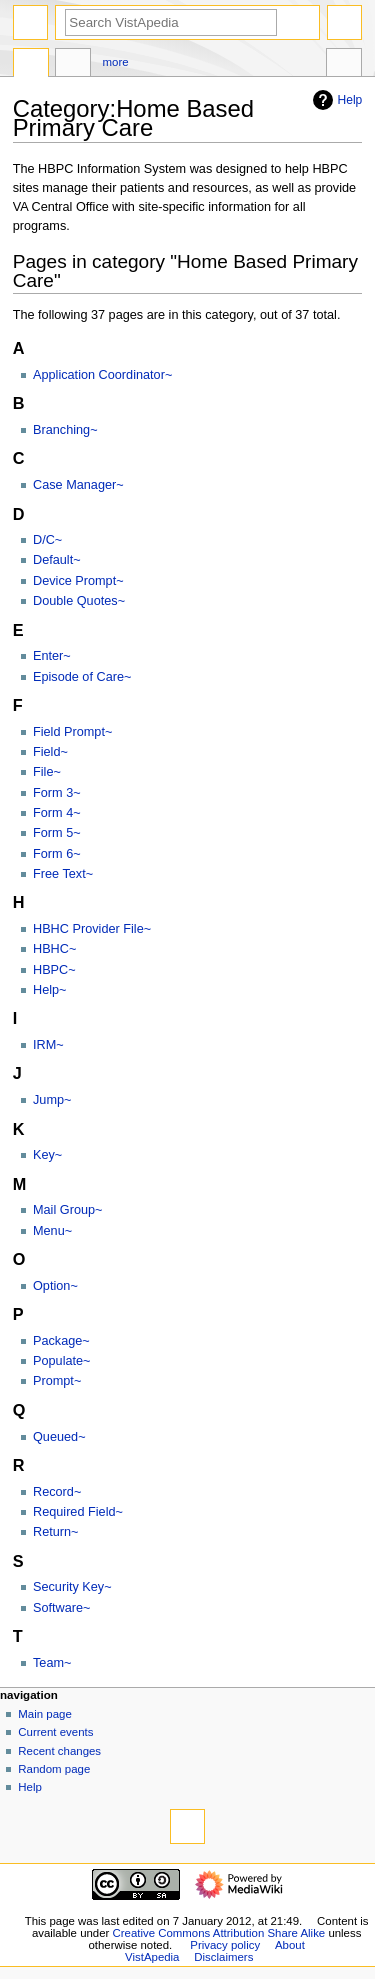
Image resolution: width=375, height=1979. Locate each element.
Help (335, 100)
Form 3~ (57, 793)
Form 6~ (57, 854)
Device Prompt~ (78, 581)
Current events (55, 1732)
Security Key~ (72, 1587)
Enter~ (52, 656)
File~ (47, 772)
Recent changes (59, 1751)
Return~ (56, 1532)
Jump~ (52, 1100)
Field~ (50, 752)
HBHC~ (54, 949)
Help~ (50, 990)
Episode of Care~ (82, 677)
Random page (54, 1769)
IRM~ (48, 1045)
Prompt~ (57, 1381)
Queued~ (59, 1437)
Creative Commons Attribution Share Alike (219, 1933)
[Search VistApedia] (171, 22)
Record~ (57, 1492)
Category (31, 65)
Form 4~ (57, 813)
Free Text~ (63, 874)
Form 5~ (57, 833)
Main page (45, 1714)
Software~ (61, 1608)
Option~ (55, 1286)
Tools (344, 65)
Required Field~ (78, 1512)
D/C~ (47, 540)
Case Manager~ (78, 485)
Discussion (73, 65)
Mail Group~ (67, 1210)
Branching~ (65, 430)
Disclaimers (223, 1957)
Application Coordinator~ (102, 375)
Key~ (47, 1155)
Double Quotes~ (79, 601)
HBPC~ (54, 970)
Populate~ (62, 1361)
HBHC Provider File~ (92, 929)
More (116, 62)
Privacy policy (225, 1945)
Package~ (61, 1341)
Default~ (57, 560)
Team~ (52, 1663)
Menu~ (52, 1231)
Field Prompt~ (72, 732)
